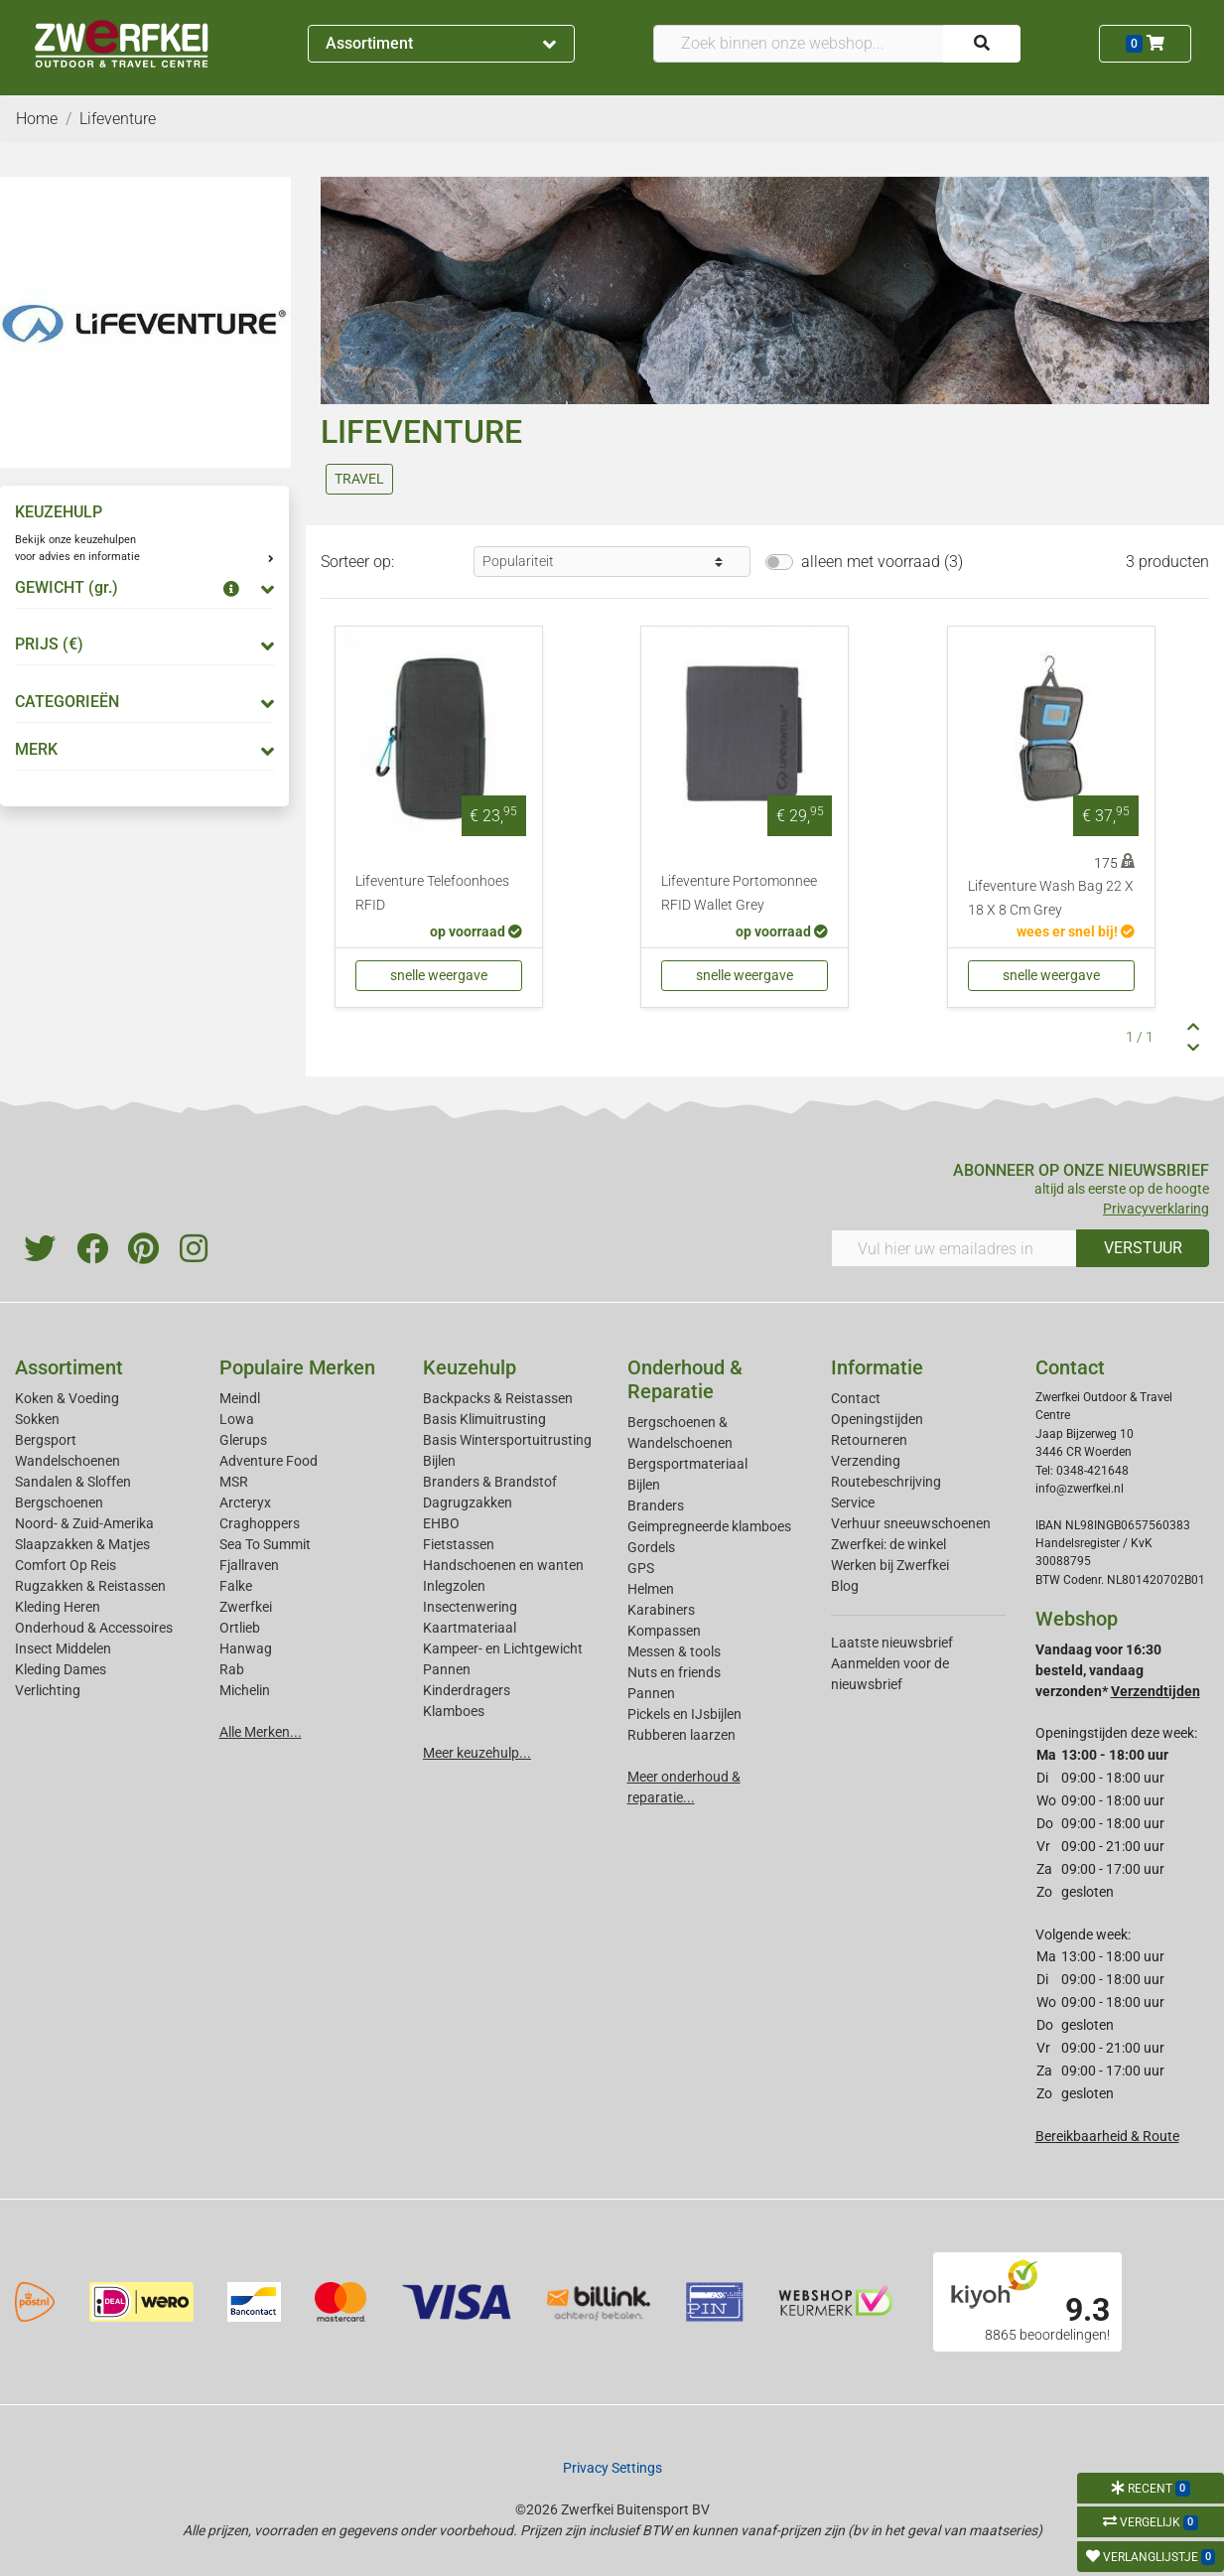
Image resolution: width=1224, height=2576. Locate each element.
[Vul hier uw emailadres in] (954, 1248)
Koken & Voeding (67, 1398)
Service (853, 1502)
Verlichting (47, 1690)
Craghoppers (259, 1523)
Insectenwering (470, 1607)
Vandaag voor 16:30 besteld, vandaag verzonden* (1117, 1670)
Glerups (243, 1440)
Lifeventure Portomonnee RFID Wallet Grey (739, 893)
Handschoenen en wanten (503, 1565)
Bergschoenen (59, 1502)
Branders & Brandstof (490, 1482)
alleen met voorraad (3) (882, 561)
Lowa (236, 1419)
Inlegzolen (454, 1586)
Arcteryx (245, 1502)
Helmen (650, 1589)
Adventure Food (268, 1461)
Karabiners (661, 1610)
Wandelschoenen (67, 1461)
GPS (640, 1568)
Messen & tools (674, 1651)
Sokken (37, 1419)
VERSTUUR (1143, 1247)
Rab (231, 1669)
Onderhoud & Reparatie (685, 1379)
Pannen (651, 1693)
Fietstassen (458, 1544)
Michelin (244, 1690)
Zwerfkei (245, 1607)
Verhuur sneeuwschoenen (911, 1523)
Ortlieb (239, 1628)
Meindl (239, 1398)
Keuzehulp (469, 1367)
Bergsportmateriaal (687, 1464)
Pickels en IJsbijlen (684, 1714)
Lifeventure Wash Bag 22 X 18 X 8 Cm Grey (1051, 898)
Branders (655, 1505)
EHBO (441, 1523)
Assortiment (441, 43)
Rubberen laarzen (681, 1735)
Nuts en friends (674, 1672)
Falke (235, 1586)
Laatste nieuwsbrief (892, 1642)
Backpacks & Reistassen (498, 1398)
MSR (233, 1482)
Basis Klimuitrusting (484, 1419)
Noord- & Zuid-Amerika (84, 1523)
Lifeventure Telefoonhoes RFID (432, 893)
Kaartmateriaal (469, 1628)
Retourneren (869, 1440)
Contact (856, 1398)
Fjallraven (249, 1565)
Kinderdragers (466, 1690)
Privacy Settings (612, 2468)
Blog (845, 1586)
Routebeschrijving (886, 1482)
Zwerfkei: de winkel (888, 1544)
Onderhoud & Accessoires (94, 1628)
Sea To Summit (265, 1544)
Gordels (651, 1547)
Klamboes (453, 1711)
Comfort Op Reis (65, 1565)
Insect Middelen (63, 1648)
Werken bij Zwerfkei (890, 1565)
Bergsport (45, 1440)
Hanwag (245, 1648)
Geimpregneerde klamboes (709, 1526)
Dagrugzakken (467, 1502)
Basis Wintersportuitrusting (507, 1440)
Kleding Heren (57, 1607)
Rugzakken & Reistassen (90, 1586)
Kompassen (664, 1631)
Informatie (877, 1367)
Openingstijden (877, 1419)
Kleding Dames (60, 1669)
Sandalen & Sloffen (73, 1482)
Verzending (865, 1461)
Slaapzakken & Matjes (82, 1544)
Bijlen (439, 1461)
